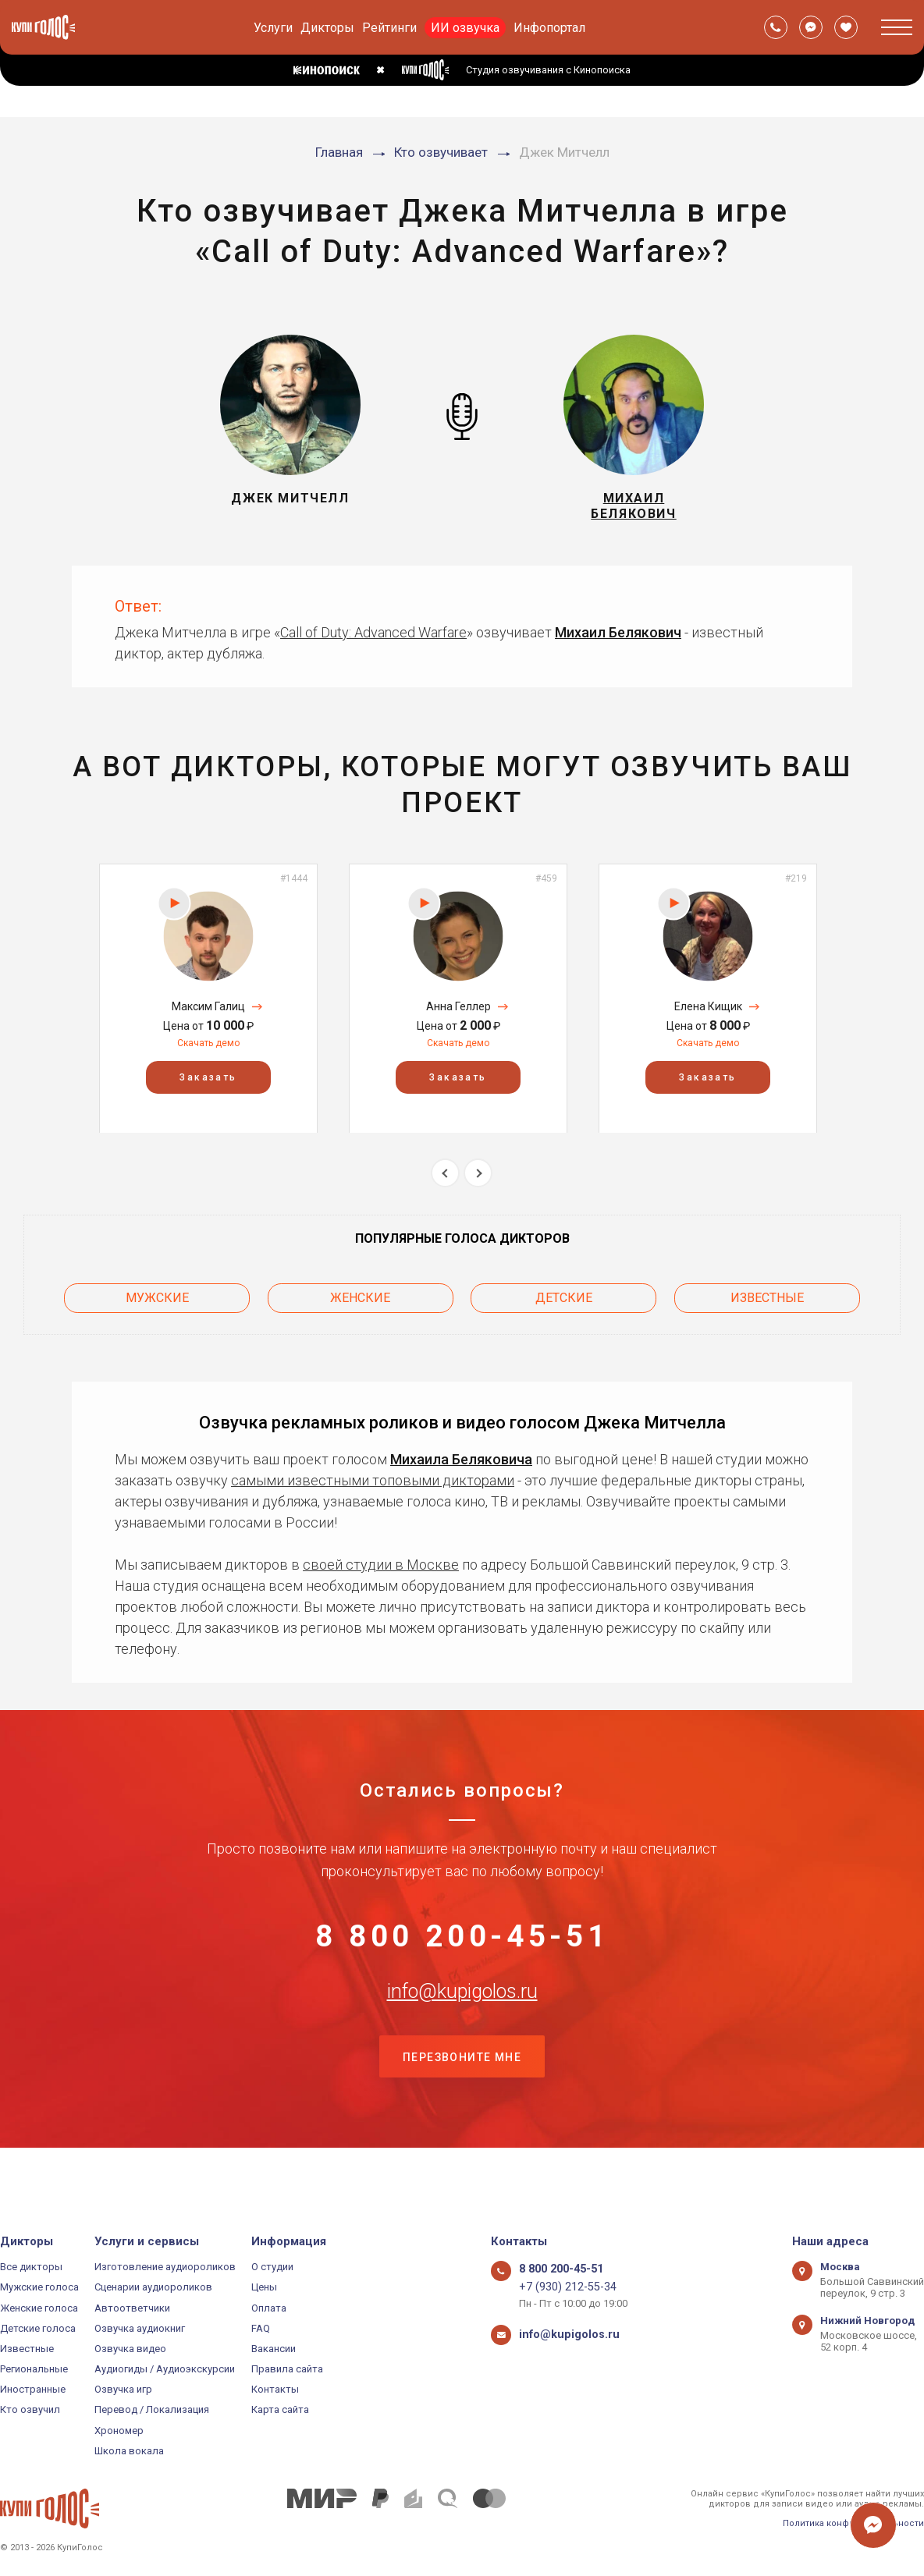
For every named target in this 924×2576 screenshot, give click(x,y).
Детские (563, 1304)
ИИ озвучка (465, 27)
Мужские (157, 1304)
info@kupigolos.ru (462, 2024)
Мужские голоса (39, 2287)
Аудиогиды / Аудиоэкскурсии (164, 2369)
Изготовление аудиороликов (165, 2267)
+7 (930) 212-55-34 (560, 2287)
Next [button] (478, 1183)
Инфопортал (549, 27)
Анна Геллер (458, 1017)
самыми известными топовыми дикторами (372, 1482)
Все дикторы (31, 2267)
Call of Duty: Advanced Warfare (373, 643)
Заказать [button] (207, 1087)
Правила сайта (287, 2369)
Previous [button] (445, 1183)
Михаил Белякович (618, 643)
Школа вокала (129, 2451)
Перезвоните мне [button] (462, 2102)
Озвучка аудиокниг (139, 2328)
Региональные (34, 2369)
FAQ (260, 2328)
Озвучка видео (130, 2348)
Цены (264, 2287)
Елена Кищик (708, 1017)
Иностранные (33, 2389)
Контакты (275, 2389)
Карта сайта (280, 2410)
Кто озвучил (30, 2410)
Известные (767, 1304)
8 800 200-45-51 (462, 1947)
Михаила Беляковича (461, 1461)
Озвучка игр (123, 2389)
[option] (208, 1009)
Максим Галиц (208, 1017)
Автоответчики (132, 2308)
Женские (360, 1304)
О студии (272, 2267)
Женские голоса (39, 2308)
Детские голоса (38, 2328)
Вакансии (273, 2348)
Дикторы (327, 27)
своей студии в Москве (381, 1567)
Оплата (268, 2308)
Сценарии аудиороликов (153, 2287)
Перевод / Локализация (151, 2410)
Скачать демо (208, 1053)
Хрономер (119, 2430)
